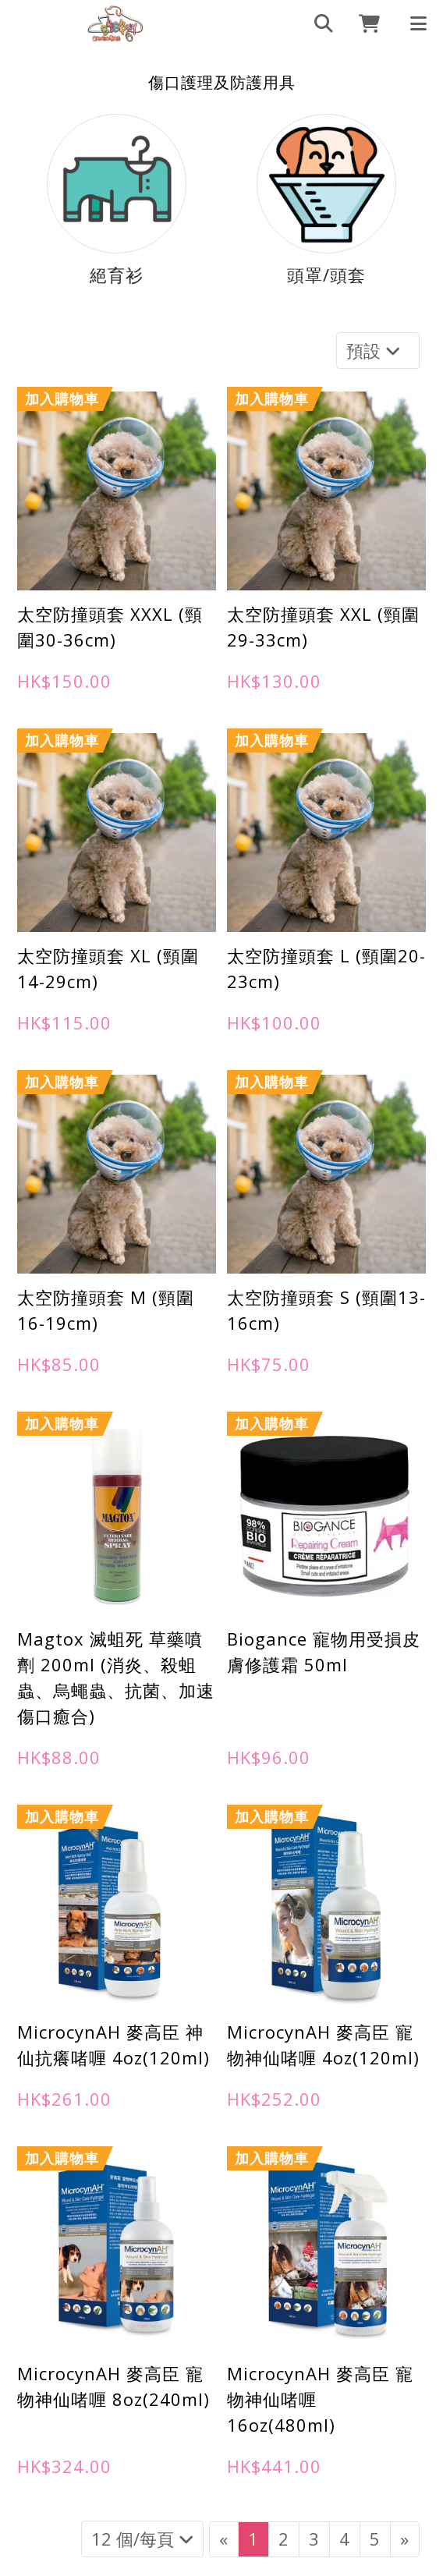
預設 (375, 350)
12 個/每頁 (142, 2538)
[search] (316, 23)
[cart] (363, 23)
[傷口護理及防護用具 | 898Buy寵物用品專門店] (115, 23)
